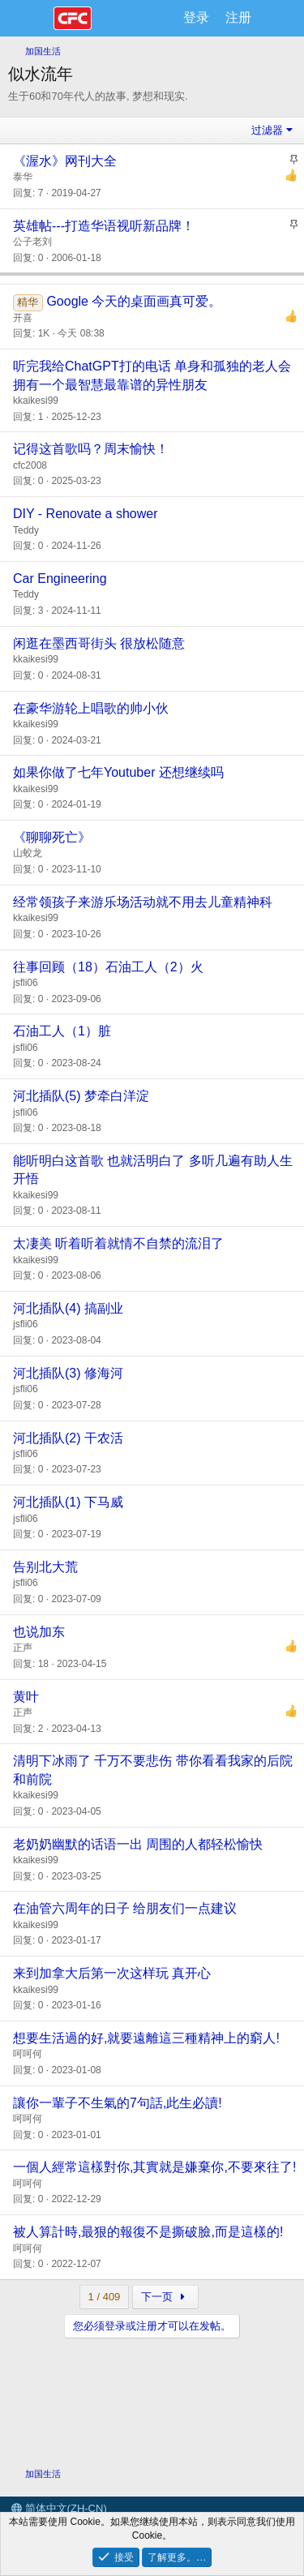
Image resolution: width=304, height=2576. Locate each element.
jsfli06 (25, 982)
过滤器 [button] (267, 130)
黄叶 (26, 1697)
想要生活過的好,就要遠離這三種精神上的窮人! (146, 2038)
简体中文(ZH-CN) (59, 2508)
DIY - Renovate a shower (85, 514)
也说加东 (39, 1632)
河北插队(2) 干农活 (68, 1438)
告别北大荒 (45, 1567)
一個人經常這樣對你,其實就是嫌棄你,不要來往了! (154, 2167)
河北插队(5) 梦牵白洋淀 (81, 1096)
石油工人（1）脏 (62, 1031)
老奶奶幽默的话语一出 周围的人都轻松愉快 (138, 1844)
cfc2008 (30, 465)
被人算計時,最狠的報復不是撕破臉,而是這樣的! (148, 2232)
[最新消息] (276, 17)
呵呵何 (27, 2054)
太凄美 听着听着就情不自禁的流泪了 (118, 1243)
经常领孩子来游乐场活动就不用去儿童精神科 (142, 902)
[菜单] (30, 18)
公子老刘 (32, 241)
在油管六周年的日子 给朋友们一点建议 (125, 1908)
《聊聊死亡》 (52, 837)
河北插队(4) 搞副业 (68, 1308)
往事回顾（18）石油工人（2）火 (108, 967)
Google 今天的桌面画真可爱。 (133, 301)
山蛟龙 (27, 853)
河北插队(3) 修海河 (68, 1373)
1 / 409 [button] (104, 2297)
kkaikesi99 (35, 400)
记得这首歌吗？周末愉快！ (91, 449)
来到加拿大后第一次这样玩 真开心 (112, 1973)
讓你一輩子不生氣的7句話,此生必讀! (117, 2103)
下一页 (165, 2297)
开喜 (22, 318)
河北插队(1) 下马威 (68, 1502)
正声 (22, 1647)
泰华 (22, 176)
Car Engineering (60, 578)
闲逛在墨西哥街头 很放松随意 (99, 643)
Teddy (26, 530)
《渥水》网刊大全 (65, 161)
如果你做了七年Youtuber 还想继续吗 (118, 772)
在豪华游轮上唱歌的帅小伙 (91, 708)
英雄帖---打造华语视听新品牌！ (104, 226)
